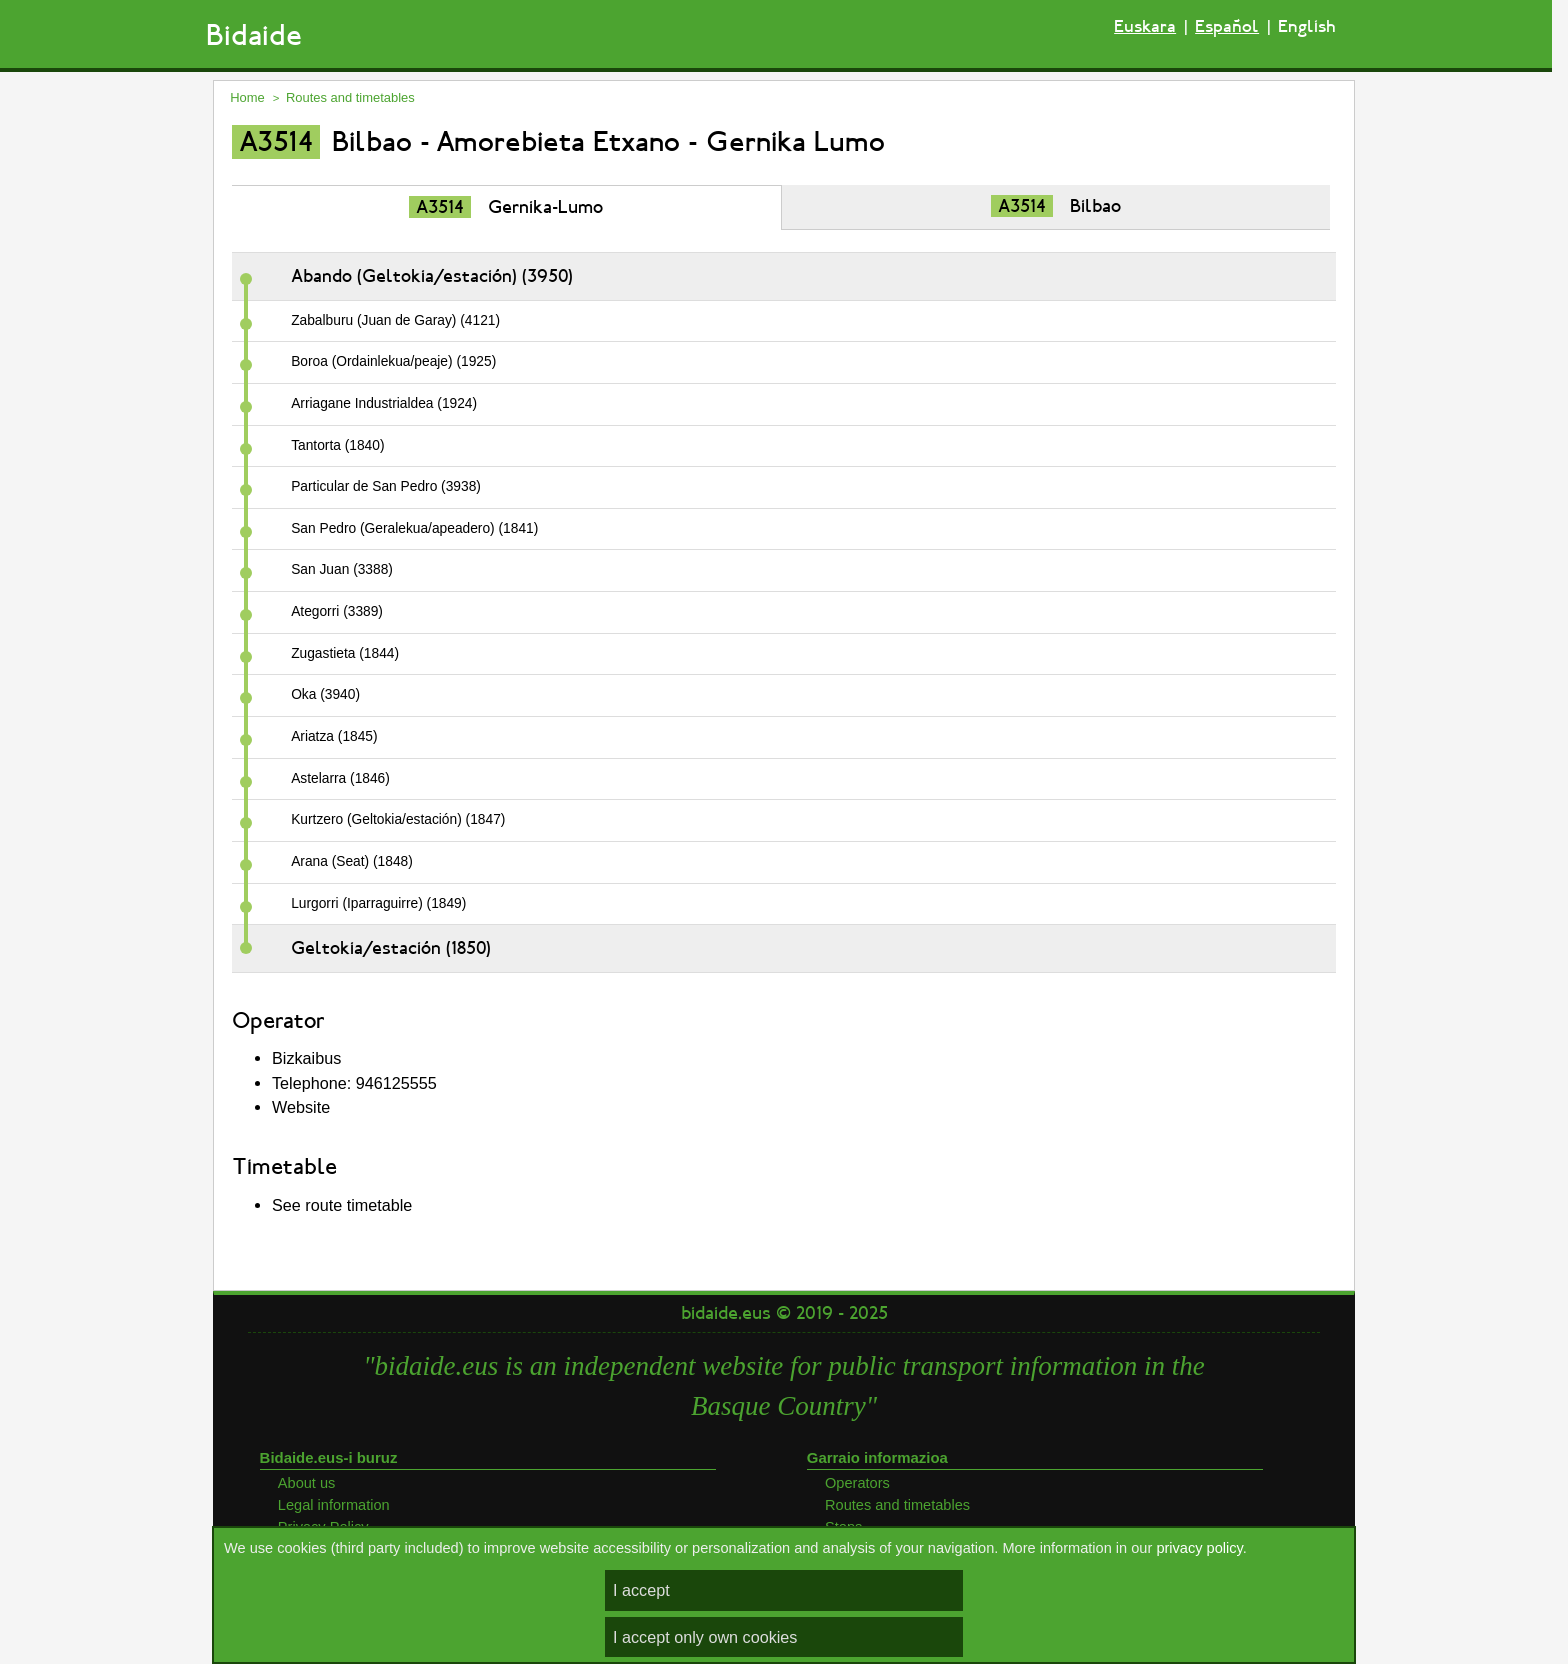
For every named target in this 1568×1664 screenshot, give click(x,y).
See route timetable (342, 1205)
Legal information (334, 1505)
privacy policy (1199, 1548)
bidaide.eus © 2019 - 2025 (784, 1313)
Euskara (1145, 26)
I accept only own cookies (705, 1637)
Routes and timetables (350, 97)
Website (301, 1107)
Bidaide (254, 35)
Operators (857, 1483)
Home (247, 97)
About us (307, 1483)
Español (1227, 26)
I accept (641, 1590)
